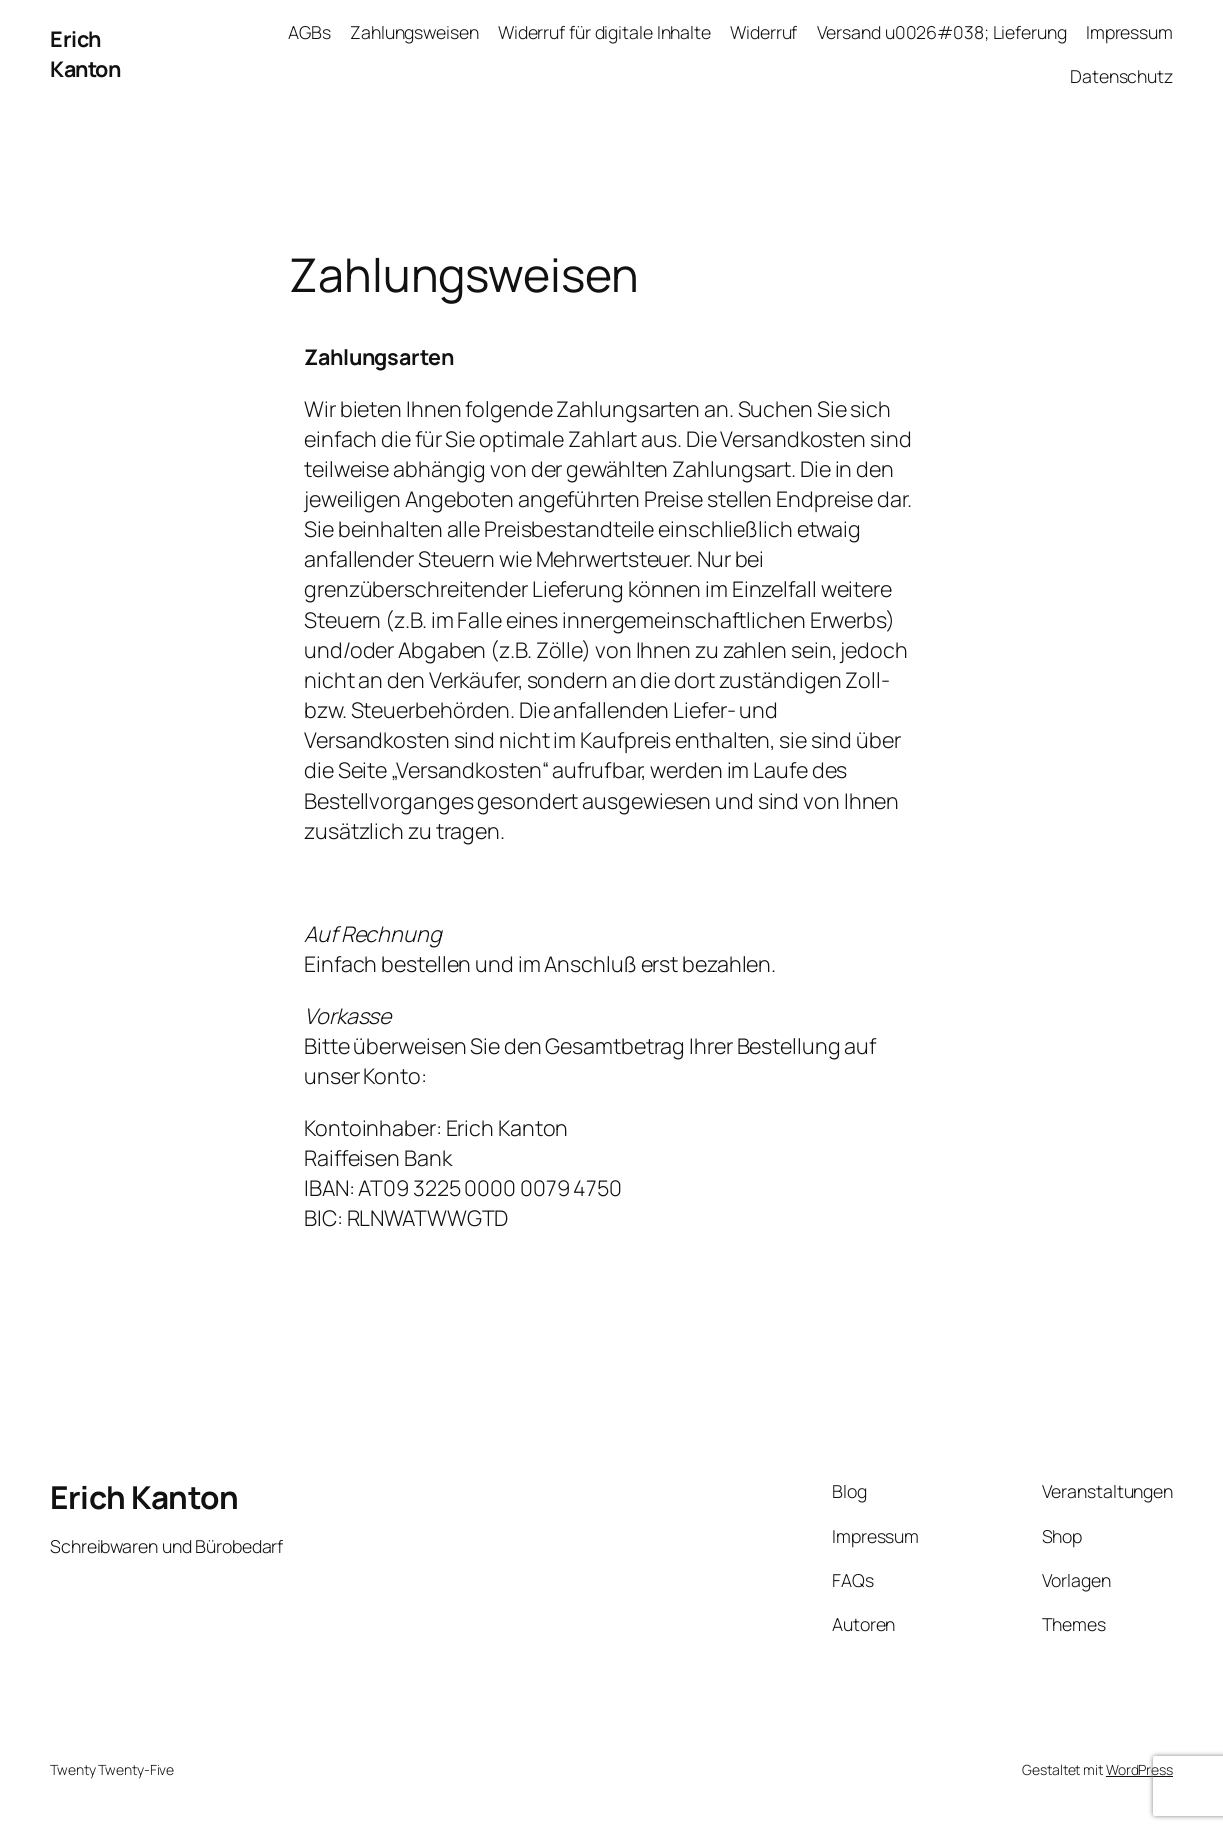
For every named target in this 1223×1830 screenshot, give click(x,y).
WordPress (1139, 1769)
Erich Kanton (85, 53)
